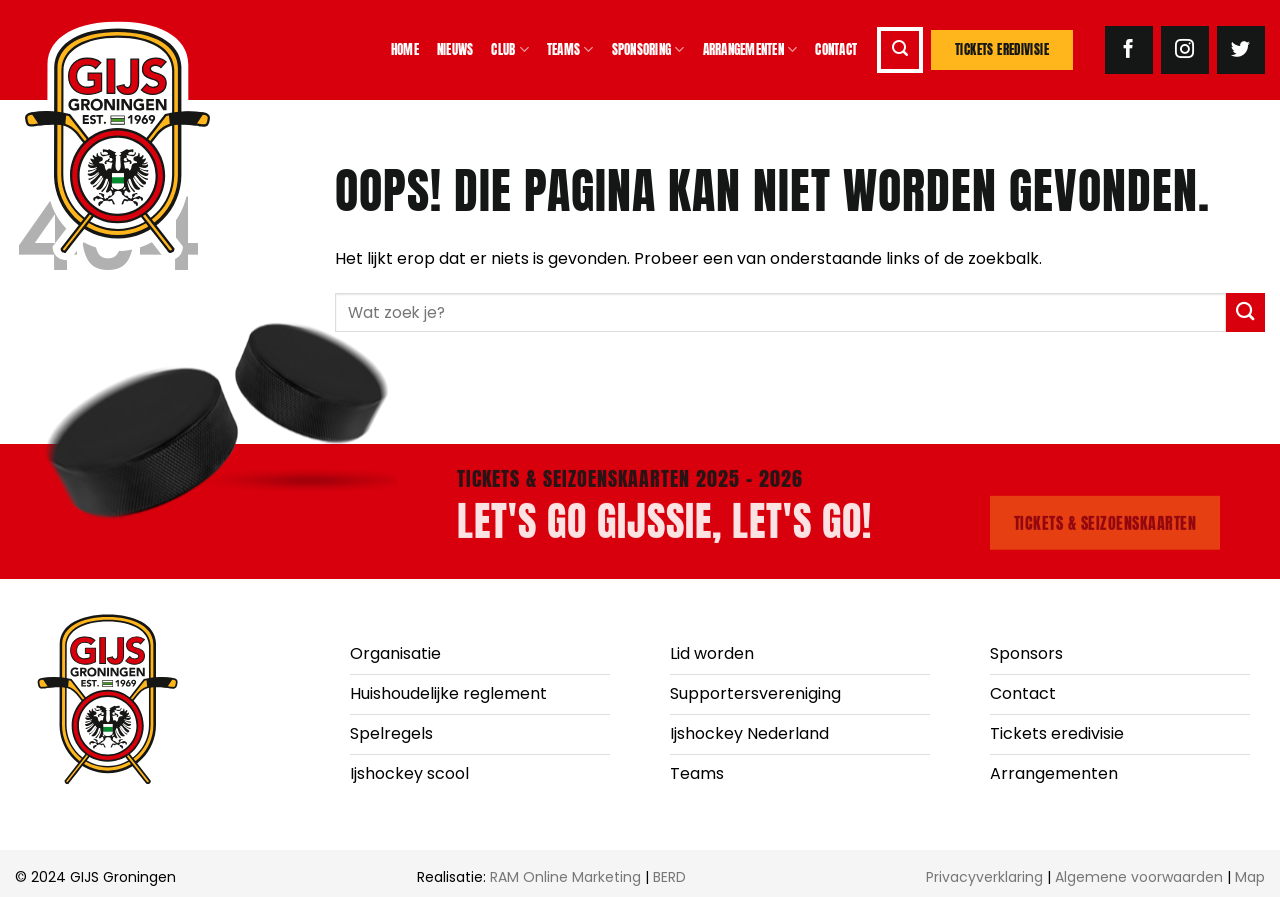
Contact (836, 49)
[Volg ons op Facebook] (1129, 50)
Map (1250, 877)
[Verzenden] (1245, 312)
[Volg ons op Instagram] (1185, 50)
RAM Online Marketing (565, 877)
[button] (900, 50)
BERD (669, 877)
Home (405, 49)
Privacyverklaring (984, 877)
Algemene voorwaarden (1139, 877)
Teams (570, 50)
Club (509, 50)
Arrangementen (750, 50)
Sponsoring (648, 50)
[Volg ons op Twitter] (1241, 50)
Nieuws (455, 49)
